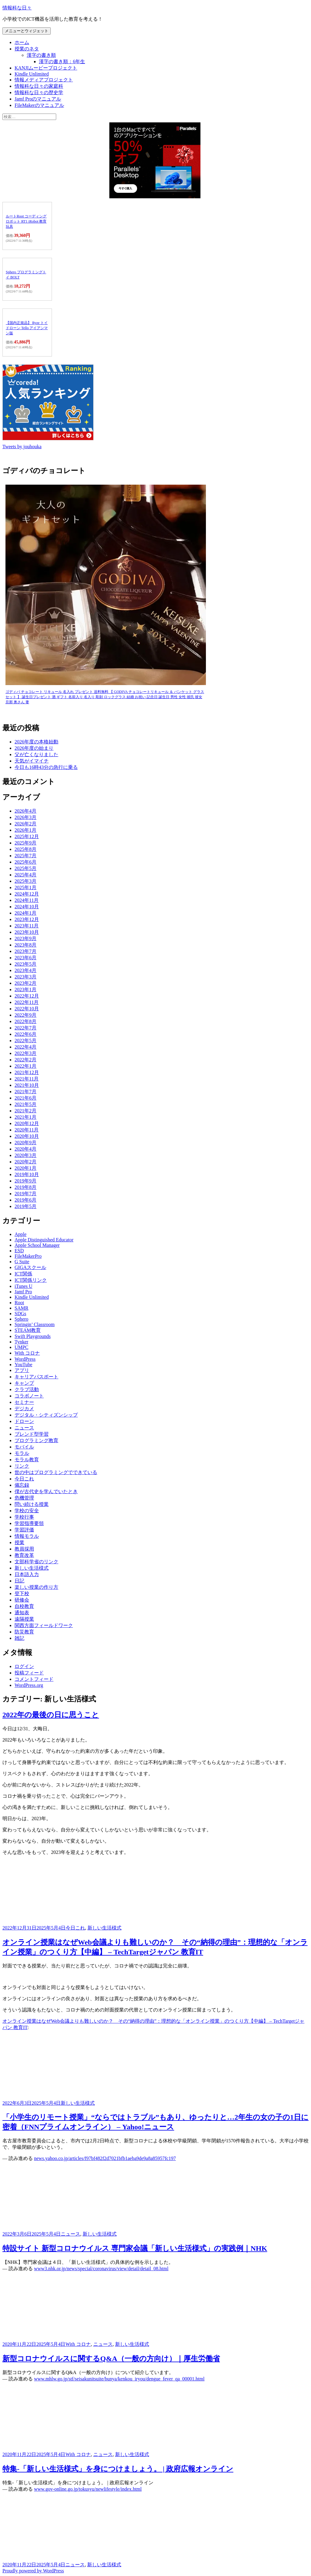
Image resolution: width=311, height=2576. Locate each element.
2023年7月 (25, 951)
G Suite (22, 1261)
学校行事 (24, 1517)
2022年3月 (25, 1053)
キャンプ (24, 1383)
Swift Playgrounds (33, 1336)
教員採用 (24, 1548)
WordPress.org (29, 1685)
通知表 (22, 1612)
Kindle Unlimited (32, 74)
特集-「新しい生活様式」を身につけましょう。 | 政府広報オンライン (117, 2469)
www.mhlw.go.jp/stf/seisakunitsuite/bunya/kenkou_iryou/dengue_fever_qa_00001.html (119, 2378)
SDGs (20, 1313)
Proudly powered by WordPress (33, 2570)
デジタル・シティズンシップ (46, 1415)
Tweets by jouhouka (22, 446)
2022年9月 (25, 1015)
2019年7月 (25, 1193)
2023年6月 (25, 957)
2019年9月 (25, 1180)
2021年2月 (25, 1110)
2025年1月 (25, 887)
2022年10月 (27, 1008)
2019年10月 (27, 1174)
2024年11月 (27, 900)
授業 (19, 1542)
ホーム (22, 42)
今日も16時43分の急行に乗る (46, 767)
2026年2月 (25, 823)
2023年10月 (27, 932)
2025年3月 (25, 881)
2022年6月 (25, 1034)
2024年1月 (25, 913)
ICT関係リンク (31, 1280)
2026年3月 (25, 817)
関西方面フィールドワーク (44, 1625)
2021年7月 (25, 1091)
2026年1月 (25, 830)
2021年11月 (27, 1078)
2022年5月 (25, 1040)
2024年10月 (27, 906)
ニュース (24, 1427)
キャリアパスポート (36, 1376)
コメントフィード (34, 1679)
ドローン (24, 1421)
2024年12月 (27, 893)
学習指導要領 (29, 1523)
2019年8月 (25, 1187)
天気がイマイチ (32, 760)
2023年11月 (27, 925)
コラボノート (29, 1395)
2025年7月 (25, 855)
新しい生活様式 (32, 1568)
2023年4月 (25, 970)
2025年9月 (25, 842)
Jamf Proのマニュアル (38, 98)
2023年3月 (25, 976)
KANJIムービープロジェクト (46, 67)
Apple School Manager (37, 1245)
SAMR (21, 1308)
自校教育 (24, 1606)
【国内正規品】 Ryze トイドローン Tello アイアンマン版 (27, 328)
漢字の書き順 (41, 55)
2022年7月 (25, 1027)
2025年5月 (25, 868)
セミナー (24, 1402)
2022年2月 (25, 1059)
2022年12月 (27, 995)
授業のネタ (27, 48)
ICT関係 (23, 1273)
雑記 (19, 1638)
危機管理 (24, 1497)
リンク (22, 1466)
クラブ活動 (27, 1389)
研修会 (22, 1599)
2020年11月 (27, 1129)
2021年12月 (27, 1072)
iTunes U (23, 1286)
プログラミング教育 (36, 1440)
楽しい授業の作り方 (36, 1587)
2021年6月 (25, 1097)
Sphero (21, 1319)
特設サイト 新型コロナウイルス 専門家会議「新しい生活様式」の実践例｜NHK (134, 2248)
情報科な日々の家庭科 (39, 86)
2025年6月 (25, 862)
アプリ (22, 1370)
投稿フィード (29, 1672)
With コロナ (27, 1353)
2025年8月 (25, 849)
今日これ (24, 1478)
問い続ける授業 (32, 1504)
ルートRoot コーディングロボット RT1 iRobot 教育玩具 (26, 221)
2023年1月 (25, 989)
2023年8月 (25, 944)
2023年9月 (25, 938)
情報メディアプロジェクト (44, 79)
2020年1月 (25, 1168)
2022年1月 (25, 1066)
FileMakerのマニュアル (39, 105)
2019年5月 (25, 1206)
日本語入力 (27, 1574)
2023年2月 (25, 983)
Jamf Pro (23, 1291)
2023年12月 (27, 919)
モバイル (24, 1446)
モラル (22, 1453)
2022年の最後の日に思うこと (50, 1715)
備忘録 (22, 1485)
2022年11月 (27, 1002)
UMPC (21, 1347)
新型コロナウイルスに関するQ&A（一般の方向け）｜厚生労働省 (111, 2359)
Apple (20, 1234)
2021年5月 (25, 1104)
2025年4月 (25, 874)
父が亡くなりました (36, 754)
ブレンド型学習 (32, 1434)
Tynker (21, 1341)
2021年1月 (25, 1117)
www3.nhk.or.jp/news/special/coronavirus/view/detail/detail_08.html (101, 2268)
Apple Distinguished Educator (44, 1239)
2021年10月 (27, 1085)
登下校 (22, 1593)
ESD (19, 1250)
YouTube (23, 1364)
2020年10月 (27, 1136)
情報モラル (27, 1536)
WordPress (25, 1359)
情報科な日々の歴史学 (39, 92)
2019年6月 (25, 1200)
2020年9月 (25, 1142)
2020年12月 (27, 1123)
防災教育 (24, 1631)
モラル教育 (27, 1459)
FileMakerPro (28, 1256)
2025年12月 (27, 836)
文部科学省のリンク (36, 1561)
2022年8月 (25, 1021)
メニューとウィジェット (26, 31)
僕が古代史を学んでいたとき (46, 1491)
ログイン (24, 1666)
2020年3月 (25, 1155)
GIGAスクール (30, 1267)
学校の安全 (27, 1510)
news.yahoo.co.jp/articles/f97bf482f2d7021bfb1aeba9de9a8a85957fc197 (105, 2158)
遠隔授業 (24, 1619)
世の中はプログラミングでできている (56, 1472)
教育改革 (24, 1555)
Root (19, 1302)
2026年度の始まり (34, 748)
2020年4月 (25, 1149)
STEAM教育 (28, 1330)
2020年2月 (25, 1161)
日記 (19, 1580)
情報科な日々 (17, 7)
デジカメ (24, 1408)
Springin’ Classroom (35, 1324)
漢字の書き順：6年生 (62, 61)
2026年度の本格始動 (36, 741)
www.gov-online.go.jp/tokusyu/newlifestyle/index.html (88, 2489)
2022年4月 (25, 1046)
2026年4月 (25, 811)
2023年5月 (25, 964)
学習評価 (24, 1529)
